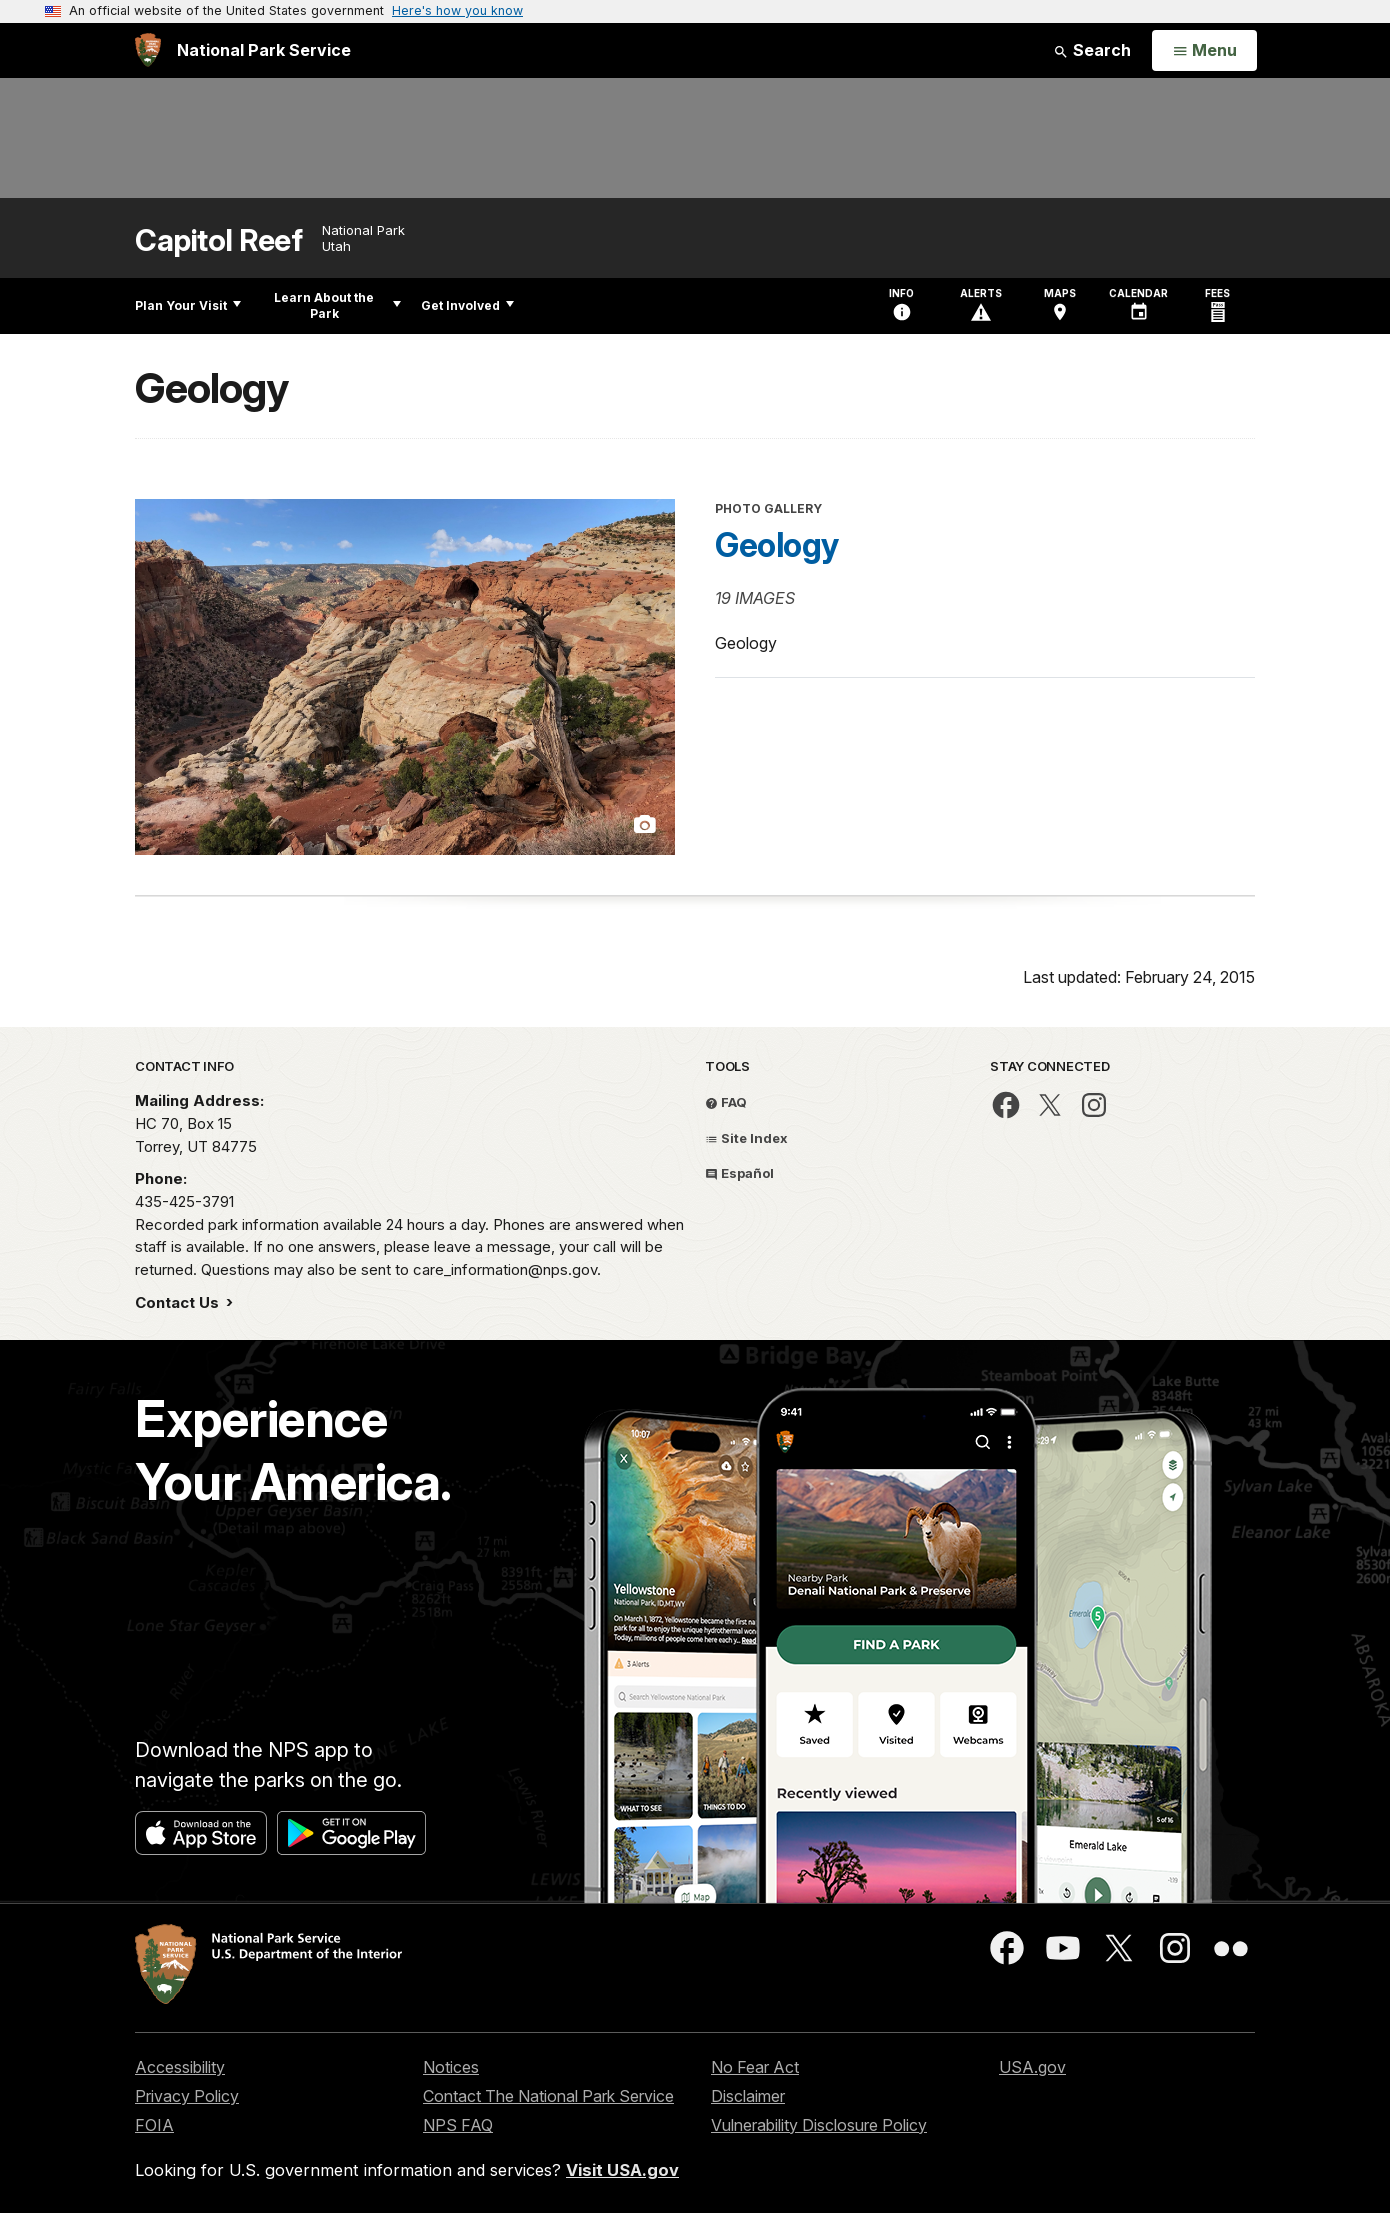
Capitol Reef (218, 240)
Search (1092, 50)
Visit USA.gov (622, 2170)
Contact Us (179, 1302)
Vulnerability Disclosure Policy (819, 2125)
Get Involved (467, 305)
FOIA (154, 2125)
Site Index (746, 1138)
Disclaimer (748, 2096)
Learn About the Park (337, 305)
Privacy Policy (187, 2096)
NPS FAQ (458, 2125)
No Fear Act (755, 2067)
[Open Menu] (1204, 51)
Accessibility (180, 2067)
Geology (777, 545)
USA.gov (1032, 2067)
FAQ (726, 1102)
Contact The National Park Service (548, 2096)
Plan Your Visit (188, 305)
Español (739, 1173)
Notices (451, 2067)
